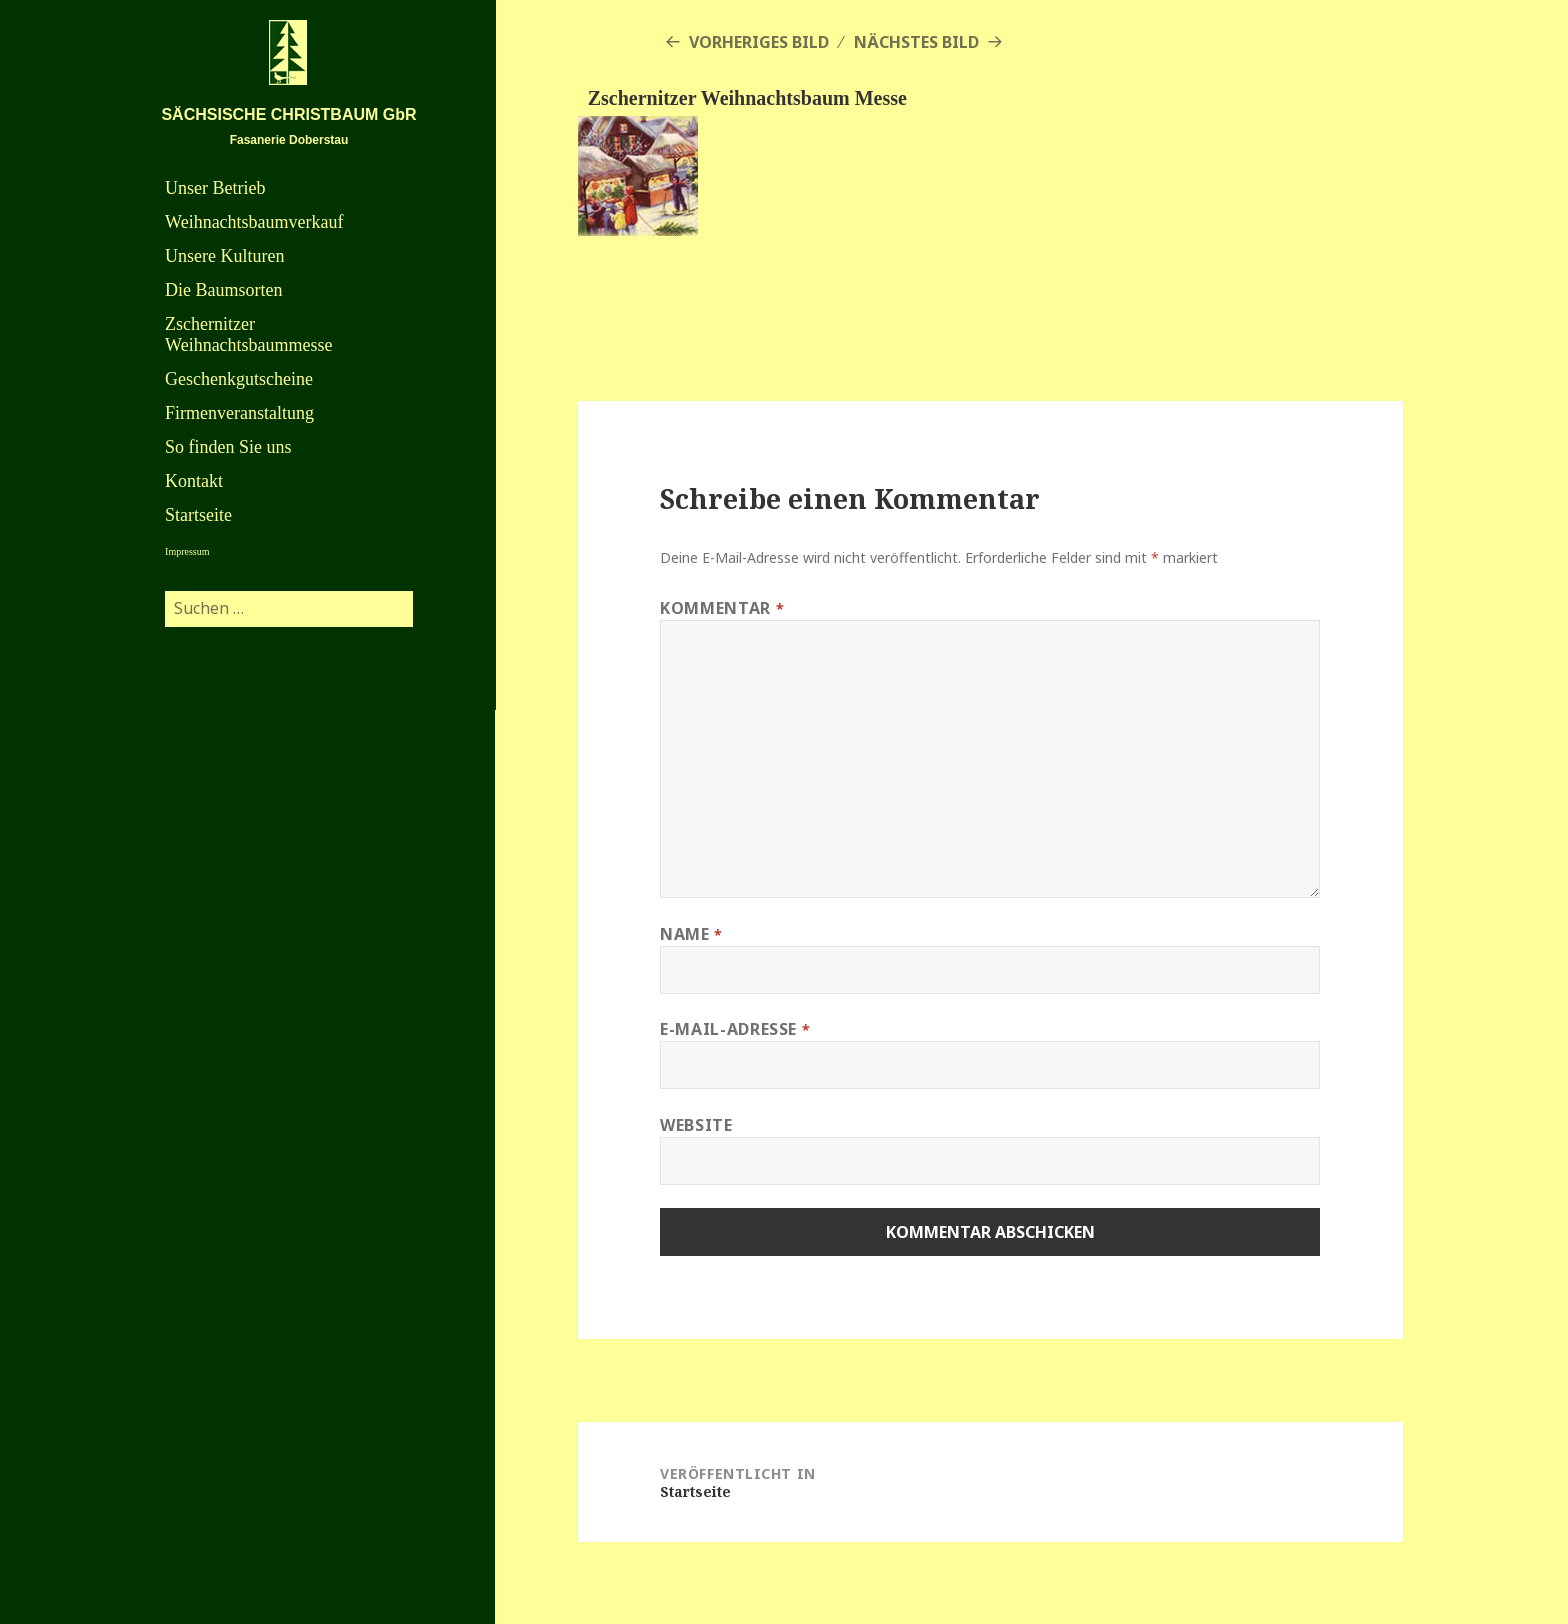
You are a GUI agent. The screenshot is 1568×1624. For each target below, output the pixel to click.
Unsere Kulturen (224, 256)
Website (696, 1125)
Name (691, 934)
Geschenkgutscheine (239, 379)
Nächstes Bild (916, 42)
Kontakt (194, 481)
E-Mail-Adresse (735, 1029)
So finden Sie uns (228, 447)
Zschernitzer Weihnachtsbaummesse (249, 334)
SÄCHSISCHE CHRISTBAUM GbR (288, 114)
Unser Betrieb (215, 188)
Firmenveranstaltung (239, 413)
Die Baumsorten (223, 290)
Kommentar (722, 608)
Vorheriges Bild (759, 42)
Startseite (198, 515)
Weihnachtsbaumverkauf (254, 222)
